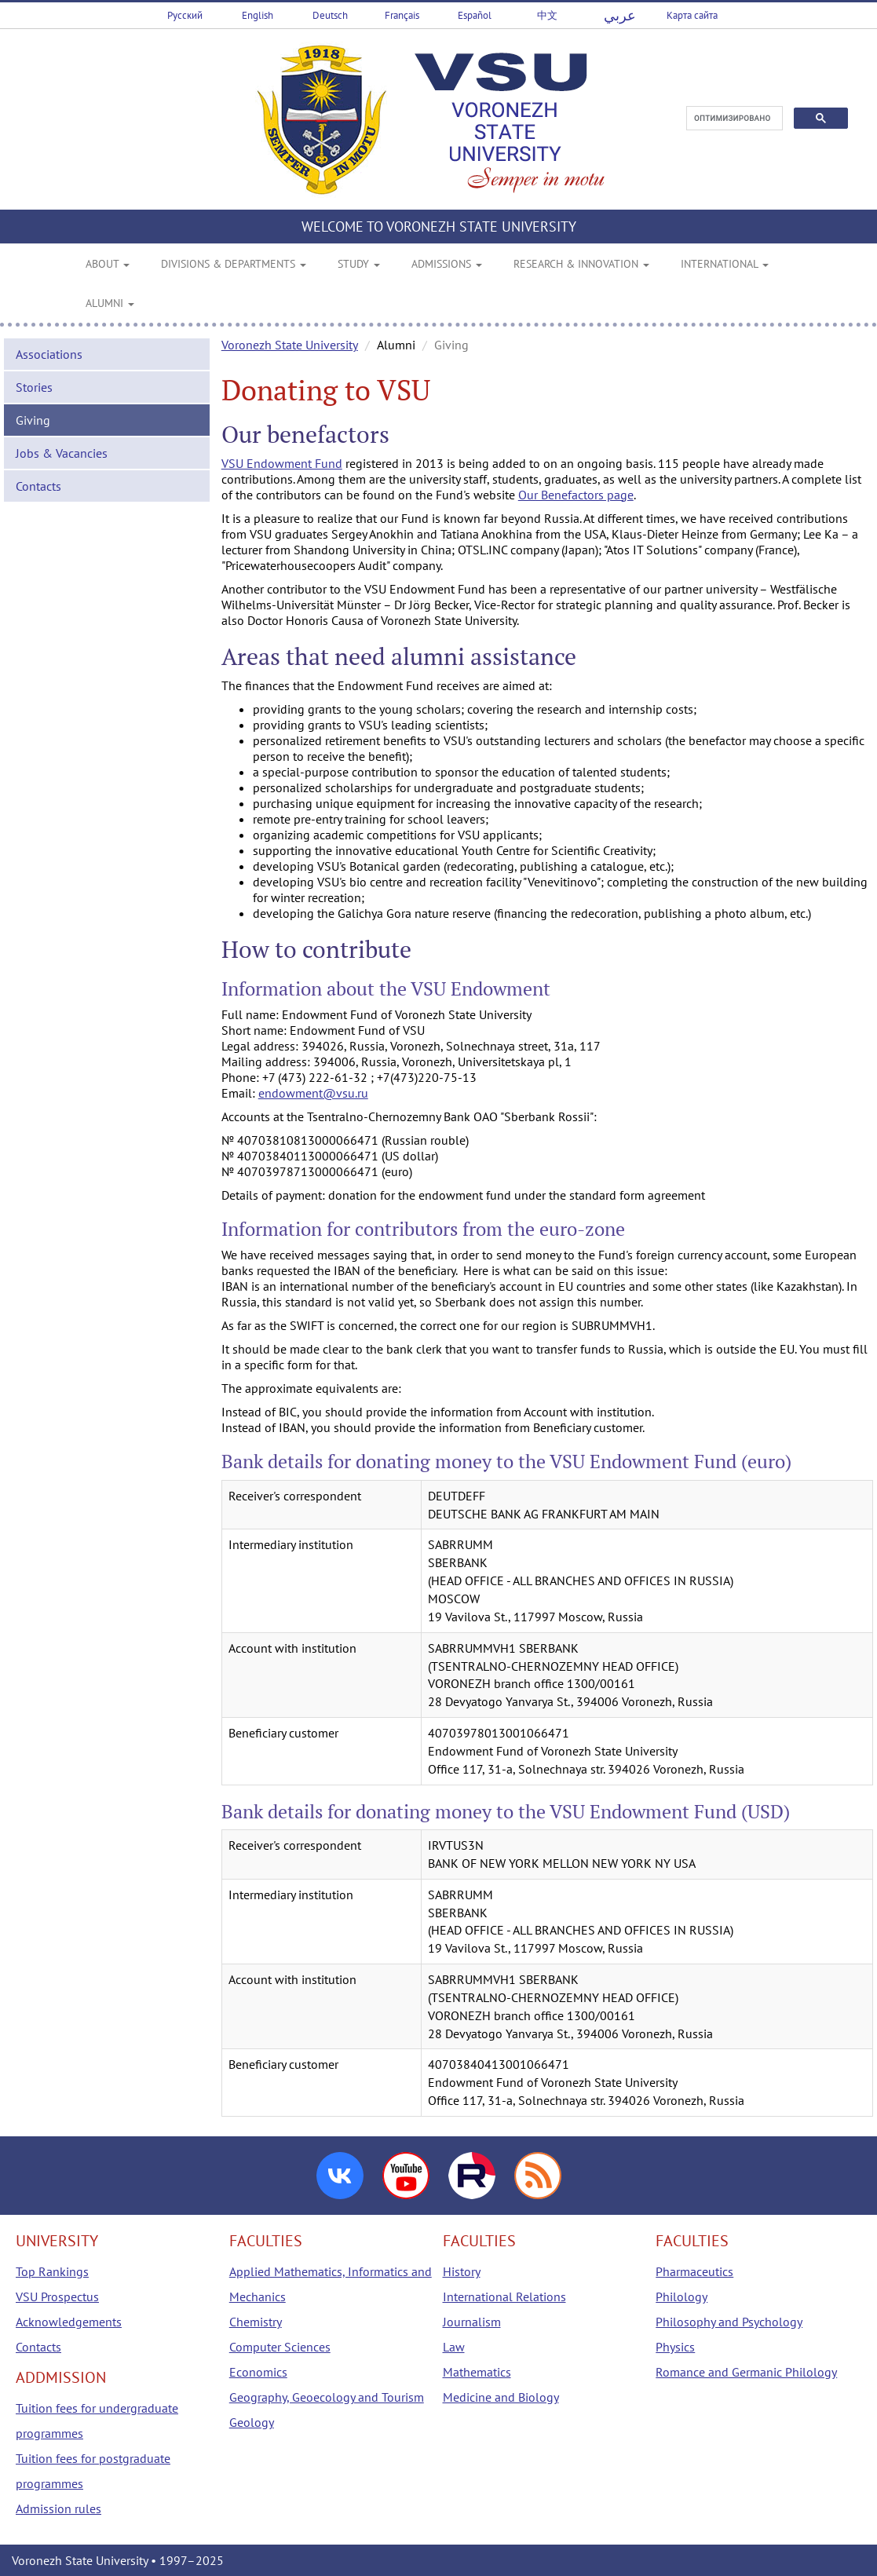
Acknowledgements (69, 2321)
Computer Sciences (280, 2347)
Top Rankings (52, 2271)
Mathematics (477, 2372)
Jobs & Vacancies (62, 453)
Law (454, 2347)
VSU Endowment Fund (281, 463)
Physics (675, 2347)
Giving (33, 420)
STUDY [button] (359, 264)
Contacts (38, 486)
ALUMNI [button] (110, 303)
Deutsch (330, 15)
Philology (681, 2296)
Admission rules (58, 2508)
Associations (49, 354)
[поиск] (733, 118)
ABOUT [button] (108, 264)
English (257, 15)
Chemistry (255, 2321)
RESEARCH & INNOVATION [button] (581, 264)
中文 (547, 15)
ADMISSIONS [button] (446, 264)
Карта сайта (692, 15)
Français (402, 15)
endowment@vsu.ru (313, 1093)
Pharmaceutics (694, 2271)
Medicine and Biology (501, 2397)
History (462, 2271)
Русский (185, 15)
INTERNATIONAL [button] (725, 264)
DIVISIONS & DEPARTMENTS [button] (233, 264)
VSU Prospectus (57, 2296)
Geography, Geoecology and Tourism (326, 2397)
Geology (251, 2422)
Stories (34, 387)
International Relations (504, 2296)
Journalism (472, 2321)
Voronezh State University (289, 345)
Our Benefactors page (576, 494)
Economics (258, 2372)
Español (474, 15)
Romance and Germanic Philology (746, 2372)
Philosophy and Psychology (729, 2321)
